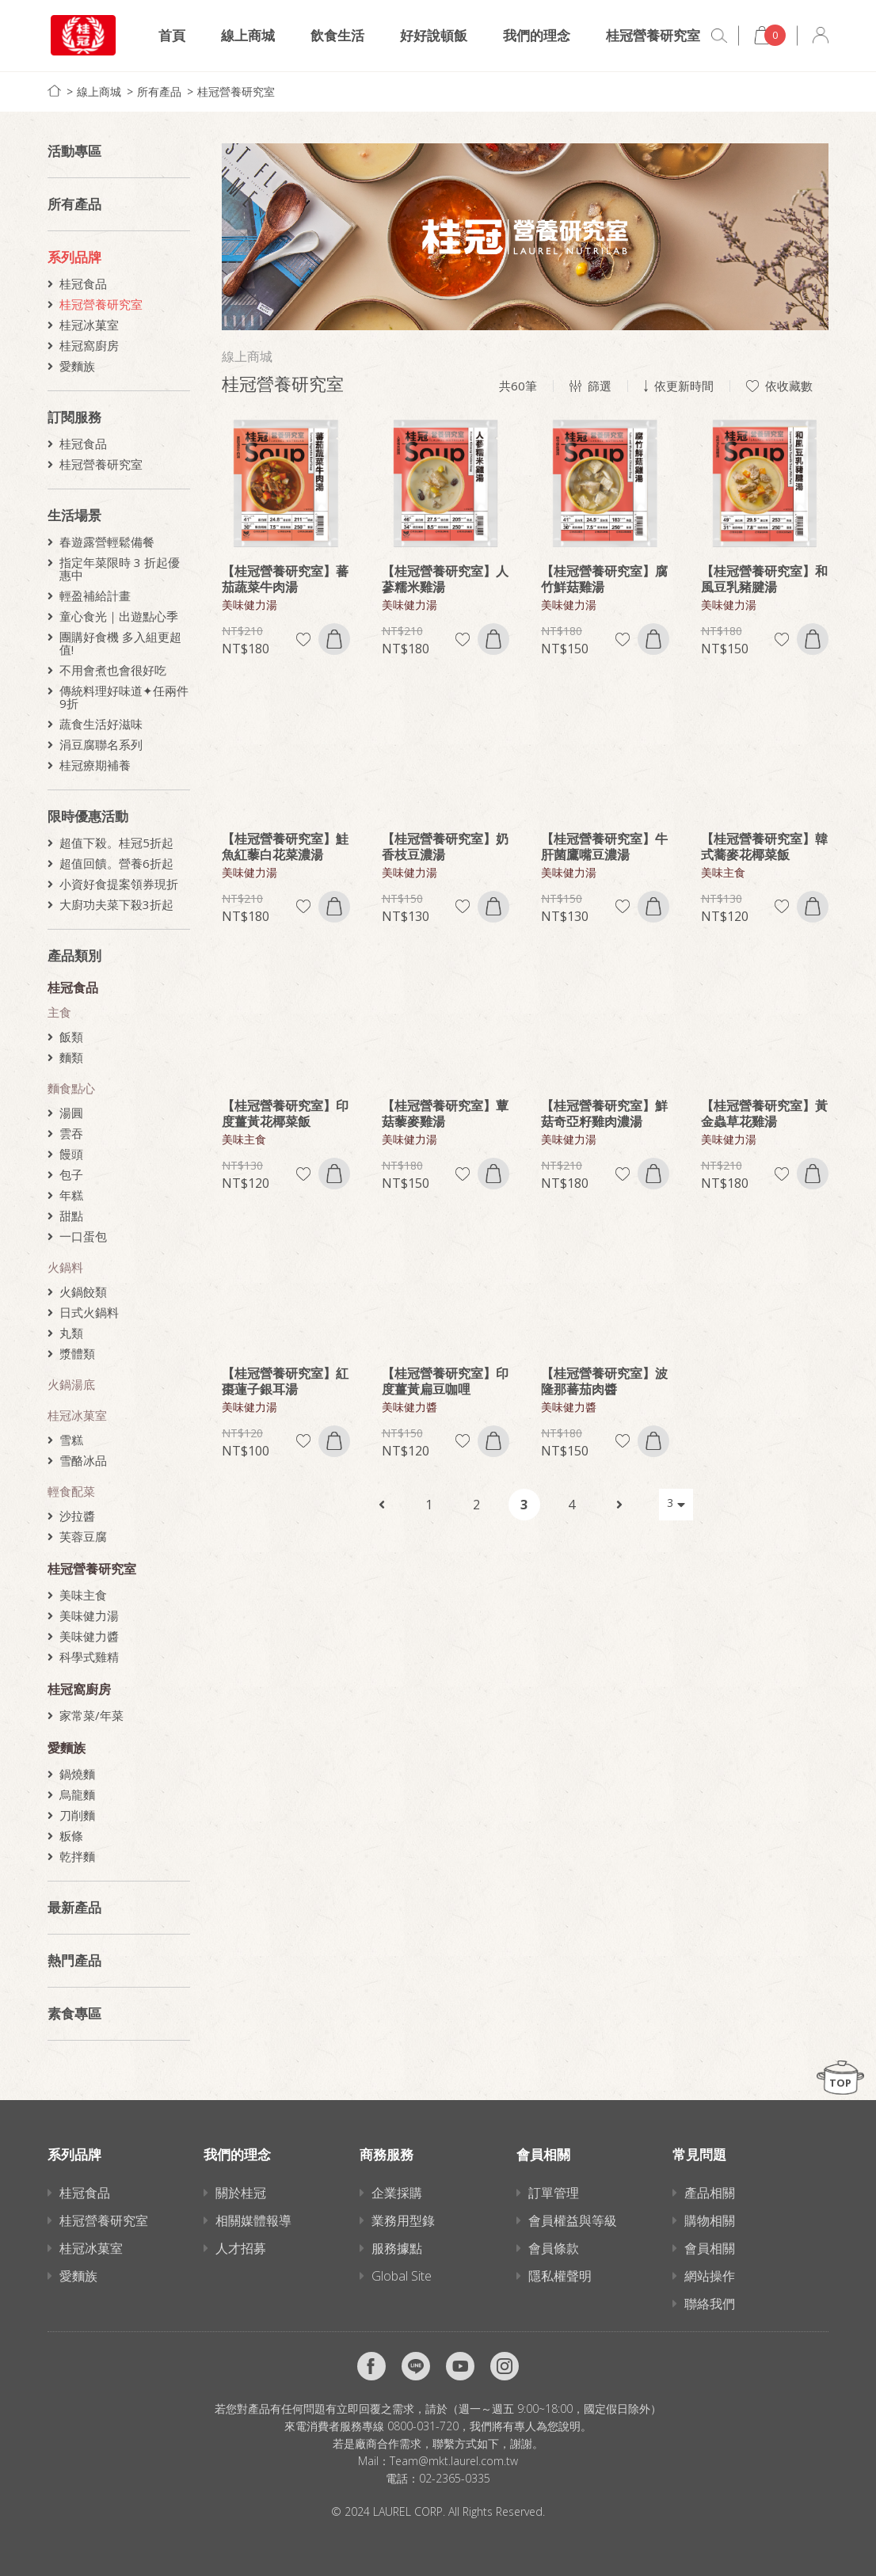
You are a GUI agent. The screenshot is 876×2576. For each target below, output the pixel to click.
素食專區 (74, 2013)
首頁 (171, 35)
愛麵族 (77, 366)
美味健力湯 (89, 1615)
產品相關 (709, 2192)
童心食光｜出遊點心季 (118, 616)
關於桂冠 (240, 2192)
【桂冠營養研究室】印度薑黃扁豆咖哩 (445, 1381)
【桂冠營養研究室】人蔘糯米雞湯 (445, 578)
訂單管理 (553, 2192)
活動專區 (74, 151)
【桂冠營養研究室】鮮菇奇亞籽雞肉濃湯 (604, 1113)
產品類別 (74, 955)
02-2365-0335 (454, 2478)
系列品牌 (74, 257)
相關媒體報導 (253, 2220)
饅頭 (71, 1154)
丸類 (71, 1333)
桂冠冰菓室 (89, 325)
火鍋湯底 (71, 1384)
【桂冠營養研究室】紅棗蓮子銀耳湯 (285, 1381)
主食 (59, 1012)
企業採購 (396, 2192)
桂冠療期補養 (95, 765)
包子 (71, 1174)
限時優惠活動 (88, 816)
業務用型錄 (403, 2220)
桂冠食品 (83, 283)
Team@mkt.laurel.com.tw (454, 2460)
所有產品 (159, 91)
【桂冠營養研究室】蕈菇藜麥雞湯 (445, 1113)
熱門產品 (74, 1960)
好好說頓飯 (433, 35)
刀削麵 (77, 1815)
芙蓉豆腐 (83, 1536)
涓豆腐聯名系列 (101, 744)
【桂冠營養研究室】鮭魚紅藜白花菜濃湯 (285, 846)
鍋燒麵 (77, 1774)
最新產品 (74, 1907)
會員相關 (709, 2248)
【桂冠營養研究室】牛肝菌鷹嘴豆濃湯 (604, 846)
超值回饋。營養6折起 (116, 863)
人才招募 (240, 2248)
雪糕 (71, 1440)
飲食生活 (337, 35)
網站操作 (709, 2276)
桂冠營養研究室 (653, 35)
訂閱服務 (74, 417)
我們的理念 (536, 35)
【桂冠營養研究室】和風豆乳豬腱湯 (764, 578)
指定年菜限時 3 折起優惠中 (119, 568)
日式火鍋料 (89, 1312)
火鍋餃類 (83, 1291)
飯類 (71, 1036)
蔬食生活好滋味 (101, 724)
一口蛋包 (83, 1236)
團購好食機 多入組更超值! (120, 643)
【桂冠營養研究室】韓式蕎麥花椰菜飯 (764, 846)
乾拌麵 (77, 1856)
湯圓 (71, 1113)
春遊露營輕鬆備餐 (106, 542)
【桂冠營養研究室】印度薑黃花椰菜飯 (285, 1113)
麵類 (71, 1057)
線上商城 (248, 35)
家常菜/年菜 (91, 1715)
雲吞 (71, 1133)
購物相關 (709, 2220)
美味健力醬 (89, 1636)
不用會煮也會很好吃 (112, 670)
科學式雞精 (89, 1657)
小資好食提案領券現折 (118, 884)
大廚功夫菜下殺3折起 (116, 904)
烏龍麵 (77, 1794)
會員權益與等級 (572, 2220)
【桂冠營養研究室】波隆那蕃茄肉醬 (604, 1381)
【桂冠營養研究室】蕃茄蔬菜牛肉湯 (285, 578)
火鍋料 (65, 1267)
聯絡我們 (709, 2303)
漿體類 (77, 1353)
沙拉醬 (77, 1516)
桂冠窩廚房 (89, 345)
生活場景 (74, 515)
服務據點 (396, 2248)
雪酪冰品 (83, 1460)
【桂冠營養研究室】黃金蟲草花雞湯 (764, 1113)
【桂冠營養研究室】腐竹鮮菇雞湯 (604, 578)
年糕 (71, 1195)
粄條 (71, 1836)
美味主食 (83, 1595)
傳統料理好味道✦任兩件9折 (124, 697)
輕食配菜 (71, 1491)
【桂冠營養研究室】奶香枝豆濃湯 (445, 846)
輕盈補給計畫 (95, 595)
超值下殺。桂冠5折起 (116, 842)
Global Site (401, 2276)
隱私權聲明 (560, 2276)
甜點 (71, 1215)
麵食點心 (71, 1088)
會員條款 (553, 2248)
